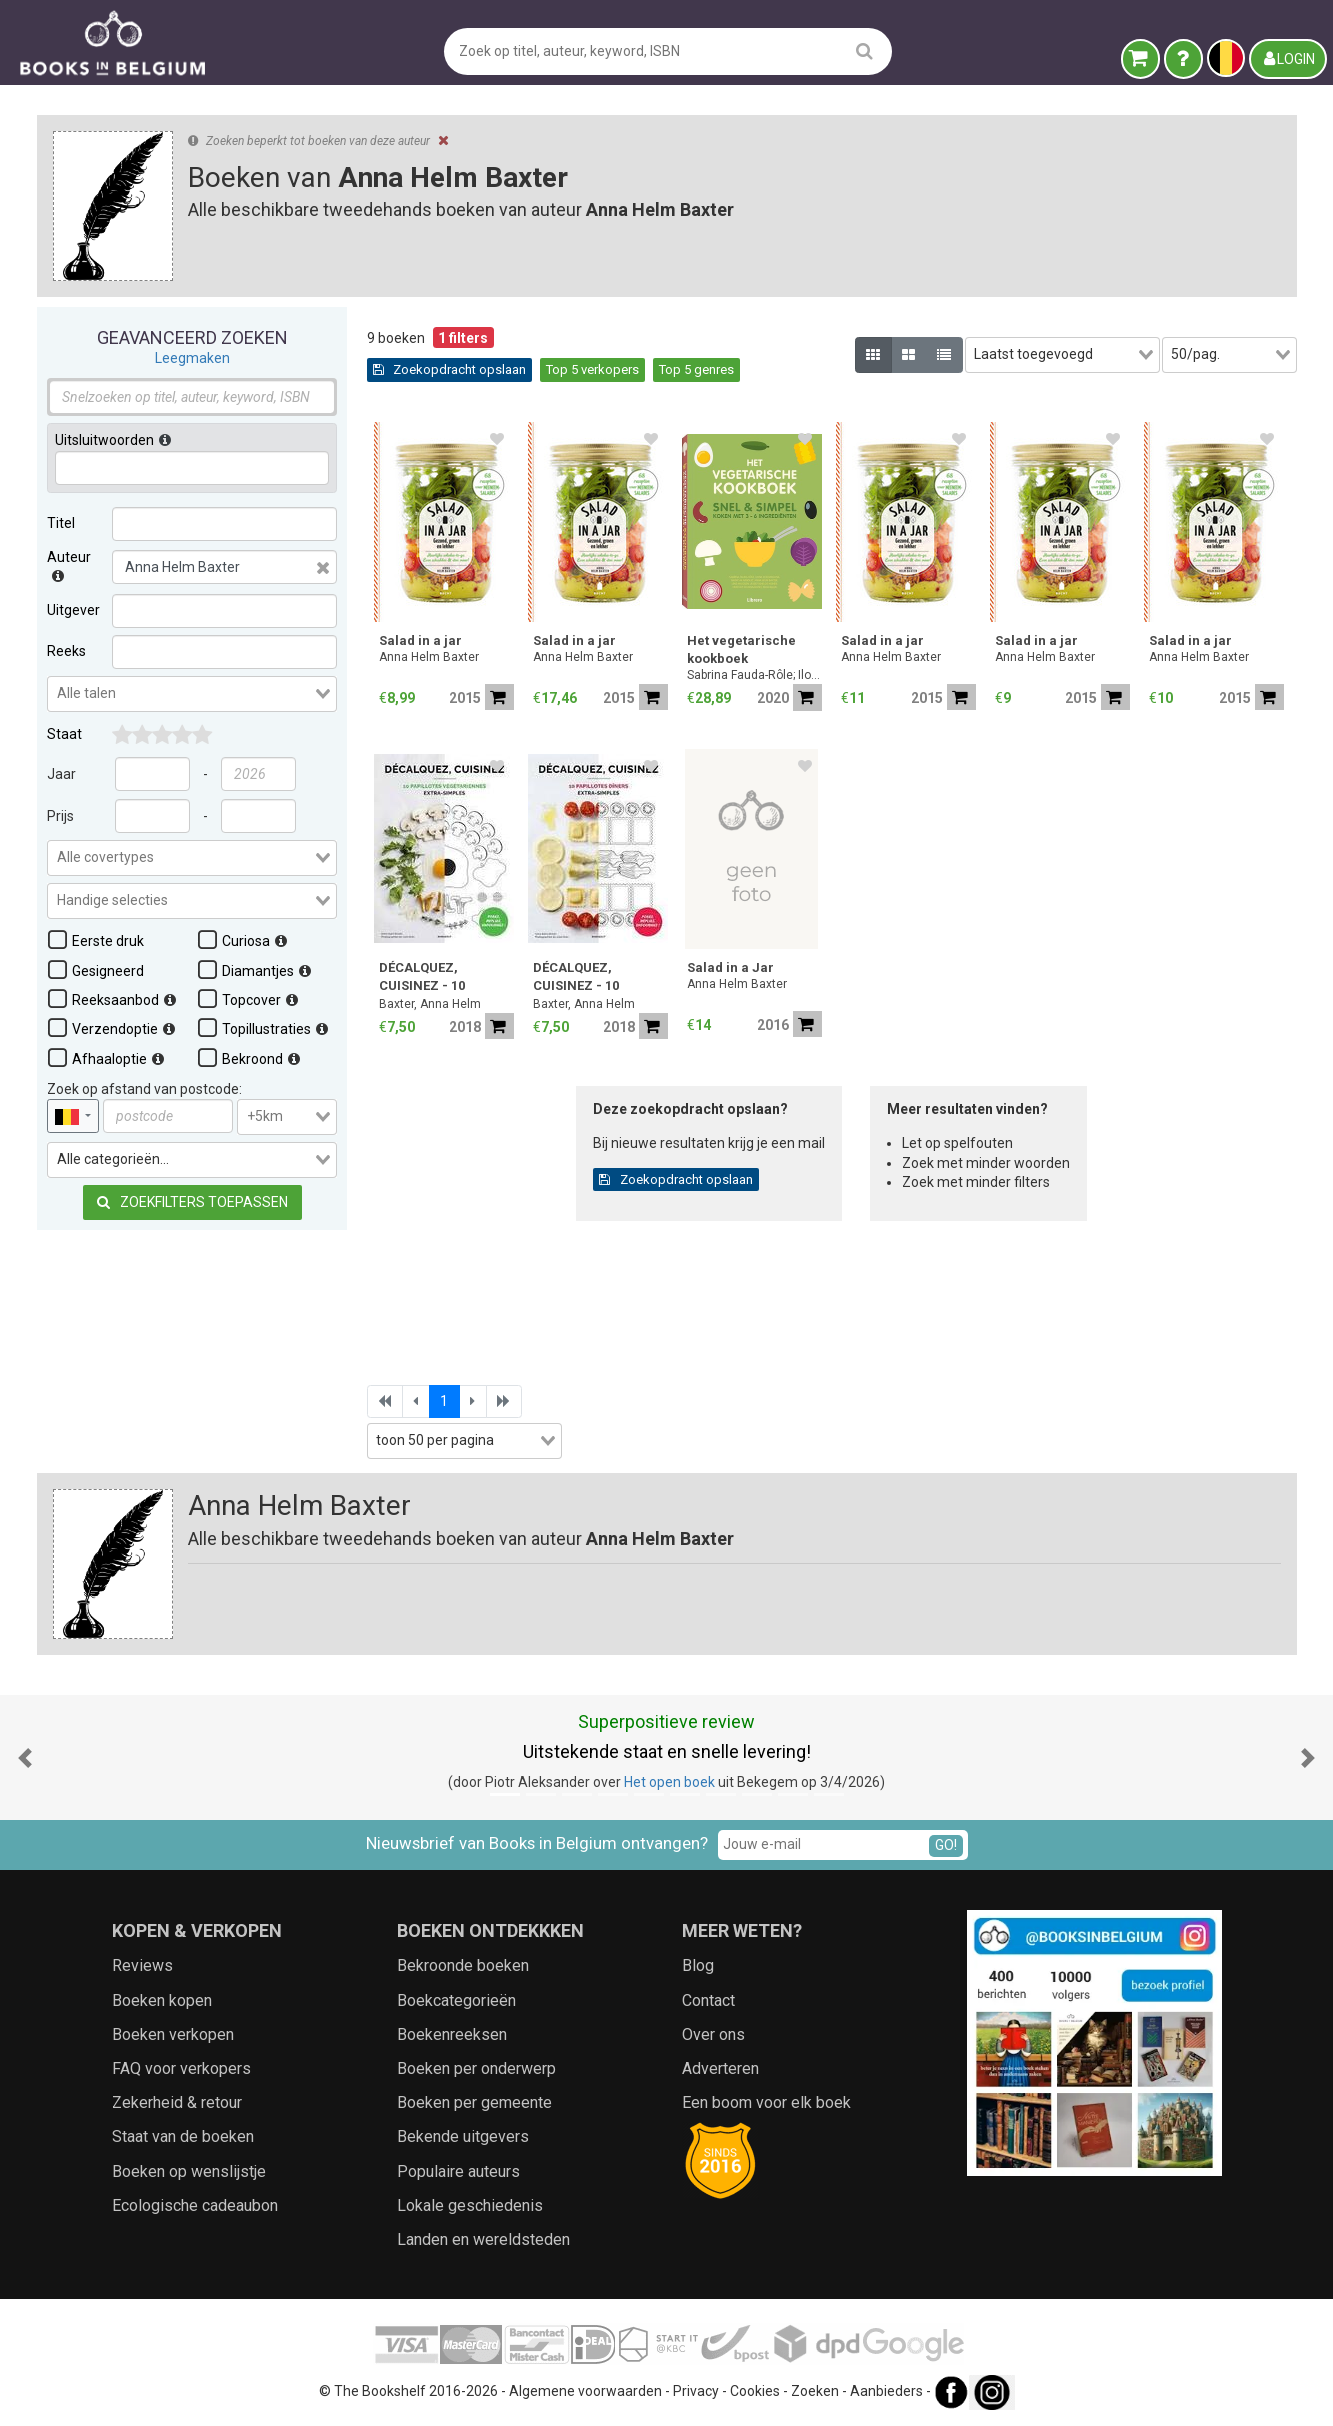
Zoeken (815, 2391)
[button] (25, 1757)
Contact (708, 2000)
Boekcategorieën (456, 2000)
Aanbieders (886, 2391)
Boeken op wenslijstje (189, 2171)
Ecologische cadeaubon (195, 2205)
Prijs (60, 816)
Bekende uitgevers (463, 2136)
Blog (698, 1965)
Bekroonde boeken (463, 1965)
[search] (864, 50)
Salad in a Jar (730, 967)
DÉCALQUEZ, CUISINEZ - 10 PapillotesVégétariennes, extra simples (446, 978)
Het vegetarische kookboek (741, 649)
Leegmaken (191, 358)
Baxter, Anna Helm (430, 1004)
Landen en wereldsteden (483, 2239)
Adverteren (720, 2068)
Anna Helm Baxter (429, 657)
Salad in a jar (420, 640)
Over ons (713, 2034)
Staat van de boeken (183, 2136)
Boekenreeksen (452, 2034)
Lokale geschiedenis (470, 2205)
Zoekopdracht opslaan (450, 369)
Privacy (696, 2391)
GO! (946, 1845)
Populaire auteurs (458, 2171)
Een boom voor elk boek (766, 2102)
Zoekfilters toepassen (191, 1202)
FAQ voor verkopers (181, 2068)
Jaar (61, 774)
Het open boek (669, 1782)
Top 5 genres (696, 369)
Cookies (755, 2391)
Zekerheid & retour (177, 2102)
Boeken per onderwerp (476, 2068)
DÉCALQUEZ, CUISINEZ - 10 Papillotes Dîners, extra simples (589, 978)
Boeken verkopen (173, 2034)
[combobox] (192, 694)
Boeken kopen (162, 2000)
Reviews (142, 1965)
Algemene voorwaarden (585, 2391)
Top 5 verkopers (592, 369)
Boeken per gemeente (474, 2102)
